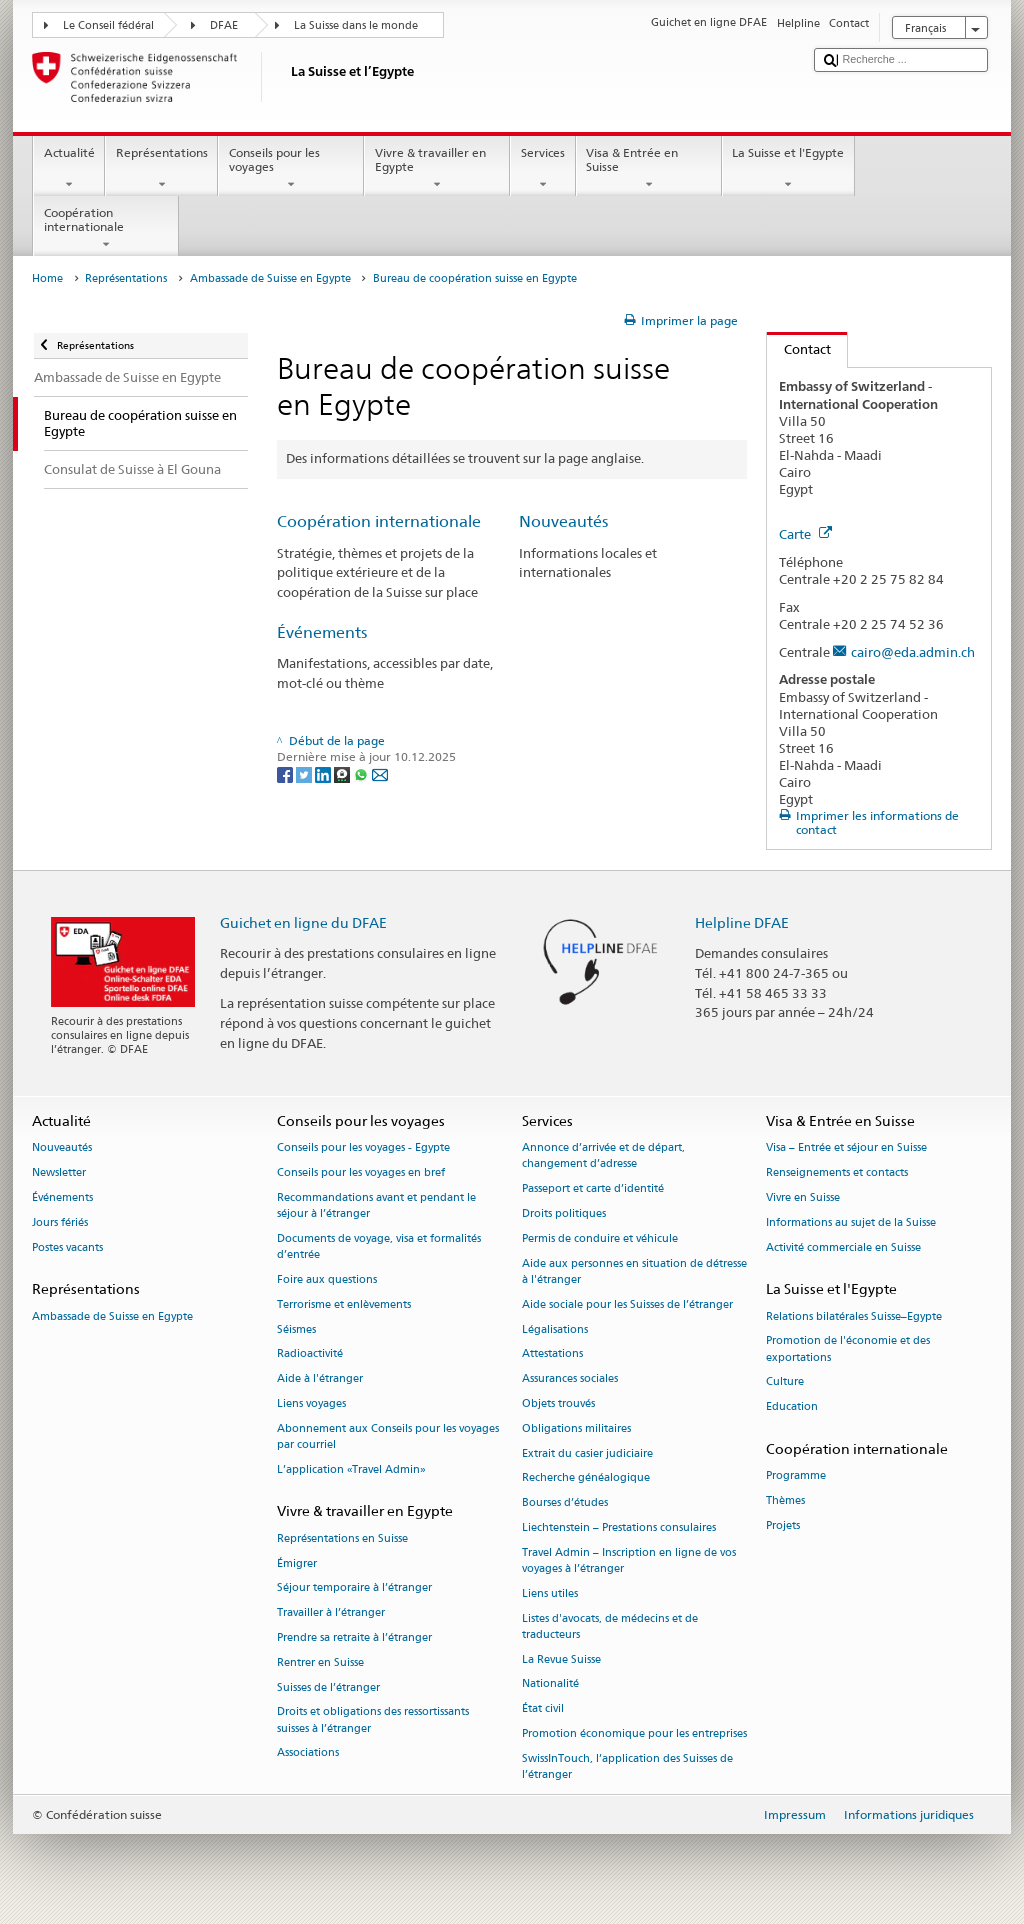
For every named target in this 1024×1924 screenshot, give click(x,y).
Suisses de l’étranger (328, 1687)
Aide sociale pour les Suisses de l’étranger (627, 1304)
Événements (322, 632)
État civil (543, 1709)
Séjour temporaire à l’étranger (354, 1588)
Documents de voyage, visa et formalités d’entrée (379, 1246)
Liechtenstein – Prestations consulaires (619, 1527)
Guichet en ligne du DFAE (303, 922)
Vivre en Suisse (803, 1197)
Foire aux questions (327, 1279)
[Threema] (343, 773)
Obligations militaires (576, 1428)
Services (542, 169)
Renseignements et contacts (837, 1172)
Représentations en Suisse (342, 1538)
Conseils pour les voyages (291, 169)
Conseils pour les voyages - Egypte (363, 1148)
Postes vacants (67, 1247)
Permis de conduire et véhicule (600, 1238)
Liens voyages (311, 1403)
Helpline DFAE (742, 922)
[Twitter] (305, 773)
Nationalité (550, 1684)
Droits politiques (564, 1213)
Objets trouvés (558, 1403)
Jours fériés (60, 1222)
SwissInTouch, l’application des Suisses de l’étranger (627, 1766)
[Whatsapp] (362, 773)
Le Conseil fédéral (108, 25)
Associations (308, 1753)
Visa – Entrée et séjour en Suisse (846, 1148)
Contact (799, 349)
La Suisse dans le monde (356, 25)
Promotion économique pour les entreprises (634, 1733)
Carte (805, 534)
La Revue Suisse (561, 1659)
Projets (783, 1525)
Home (47, 278)
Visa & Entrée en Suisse (649, 169)
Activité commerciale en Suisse (843, 1247)
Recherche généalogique (586, 1478)
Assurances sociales (570, 1379)
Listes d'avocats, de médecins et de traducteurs (610, 1626)
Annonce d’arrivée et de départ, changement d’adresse (603, 1156)
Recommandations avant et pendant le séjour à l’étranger (376, 1205)
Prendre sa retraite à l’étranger (354, 1637)
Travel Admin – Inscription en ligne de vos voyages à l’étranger (629, 1560)
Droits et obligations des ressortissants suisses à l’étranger (373, 1720)
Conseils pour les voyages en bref (361, 1172)
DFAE (224, 25)
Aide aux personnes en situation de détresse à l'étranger (634, 1271)
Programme (796, 1476)
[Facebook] (286, 773)
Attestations (552, 1354)
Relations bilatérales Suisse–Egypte (854, 1316)
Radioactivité (310, 1354)
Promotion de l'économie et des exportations (848, 1349)
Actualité (69, 169)
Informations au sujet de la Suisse (851, 1222)
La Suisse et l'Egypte (788, 169)
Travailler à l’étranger (331, 1613)
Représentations (161, 169)
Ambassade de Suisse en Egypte (270, 278)
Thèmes (785, 1500)
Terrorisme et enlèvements (344, 1304)
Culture (785, 1382)
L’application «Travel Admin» (351, 1469)
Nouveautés (563, 521)
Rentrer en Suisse (320, 1662)
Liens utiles (550, 1593)
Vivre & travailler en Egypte (437, 169)
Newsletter (59, 1172)
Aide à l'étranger (320, 1379)
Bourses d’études (565, 1503)
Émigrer (297, 1563)
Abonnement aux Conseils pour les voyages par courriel (388, 1436)
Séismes (296, 1329)
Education (792, 1407)
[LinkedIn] (324, 773)
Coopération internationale (106, 229)
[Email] (380, 773)
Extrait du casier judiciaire (587, 1453)
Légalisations (555, 1329)
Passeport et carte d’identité (593, 1189)
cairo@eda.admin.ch (913, 652)
